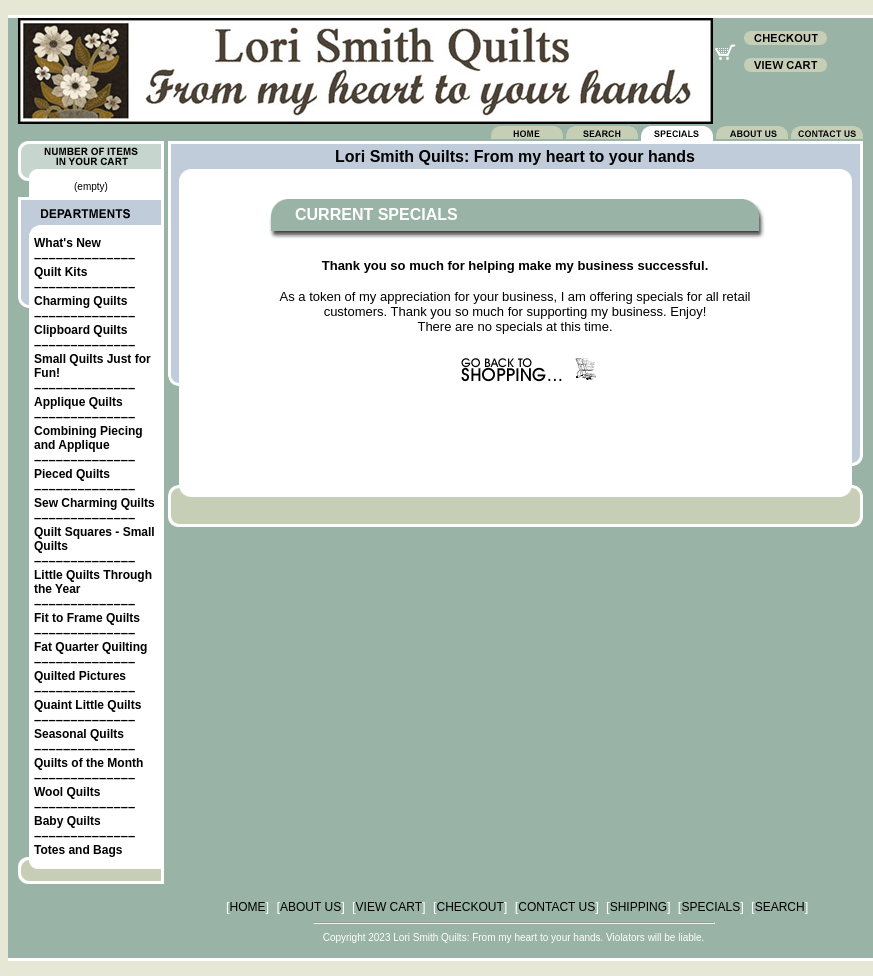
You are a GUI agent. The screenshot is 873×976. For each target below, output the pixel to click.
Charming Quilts (80, 301)
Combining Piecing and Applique (88, 438)
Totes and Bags (78, 850)
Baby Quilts (67, 821)
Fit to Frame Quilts (87, 618)
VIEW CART (389, 907)
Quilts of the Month (88, 763)
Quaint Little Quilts (87, 705)
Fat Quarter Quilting (90, 647)
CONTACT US (556, 907)
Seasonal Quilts (79, 734)
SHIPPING (638, 907)
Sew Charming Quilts (94, 503)
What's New (67, 243)
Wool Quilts (67, 792)
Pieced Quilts (72, 474)
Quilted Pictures (80, 676)
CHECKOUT (470, 907)
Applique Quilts (78, 402)
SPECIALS (710, 907)
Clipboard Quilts (80, 330)
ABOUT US (310, 907)
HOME (248, 907)
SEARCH (780, 907)
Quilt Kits (60, 272)
